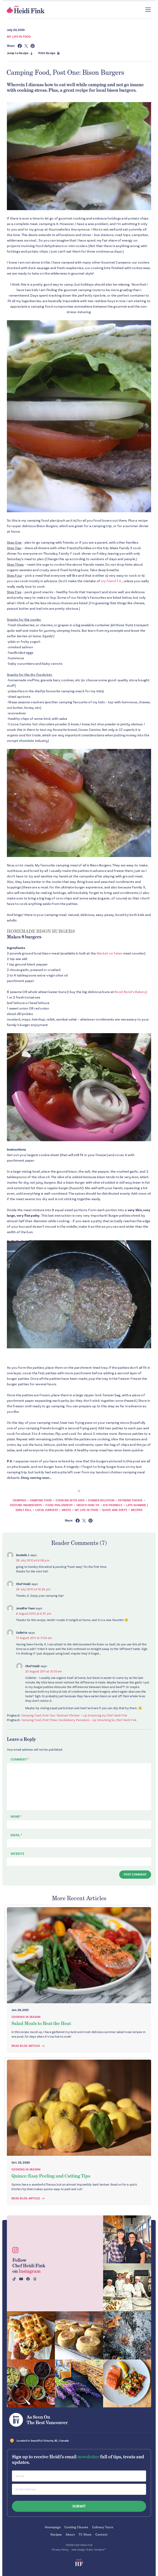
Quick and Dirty (114, 1510)
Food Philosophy (59, 1505)
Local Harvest (46, 1510)
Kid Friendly (112, 1505)
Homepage (53, 2527)
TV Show (85, 2535)
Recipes (137, 1510)
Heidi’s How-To (87, 1505)
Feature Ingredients (26, 1505)
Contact (101, 2535)
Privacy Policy (60, 2549)
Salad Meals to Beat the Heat (41, 2023)
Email (16, 1835)
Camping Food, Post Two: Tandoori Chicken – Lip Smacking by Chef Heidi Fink (74, 1715)
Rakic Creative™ (96, 2549)
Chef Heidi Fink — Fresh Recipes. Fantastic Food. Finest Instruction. (26, 9)
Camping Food (41, 1500)
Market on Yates (109, 953)
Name (16, 1817)
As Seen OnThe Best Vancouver (47, 2419)
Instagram (30, 2271)
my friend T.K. (111, 581)
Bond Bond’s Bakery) (131, 992)
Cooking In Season (25, 2017)
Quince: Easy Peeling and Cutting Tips (50, 2176)
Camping (19, 1500)
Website (17, 1854)
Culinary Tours (102, 2527)
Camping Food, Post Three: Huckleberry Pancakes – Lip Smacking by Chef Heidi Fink (79, 1720)
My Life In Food (19, 37)
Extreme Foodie (130, 1500)
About (70, 2535)
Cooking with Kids (70, 1500)
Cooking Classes (76, 2527)
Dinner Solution (101, 1500)
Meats (66, 1510)
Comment (20, 1759)
